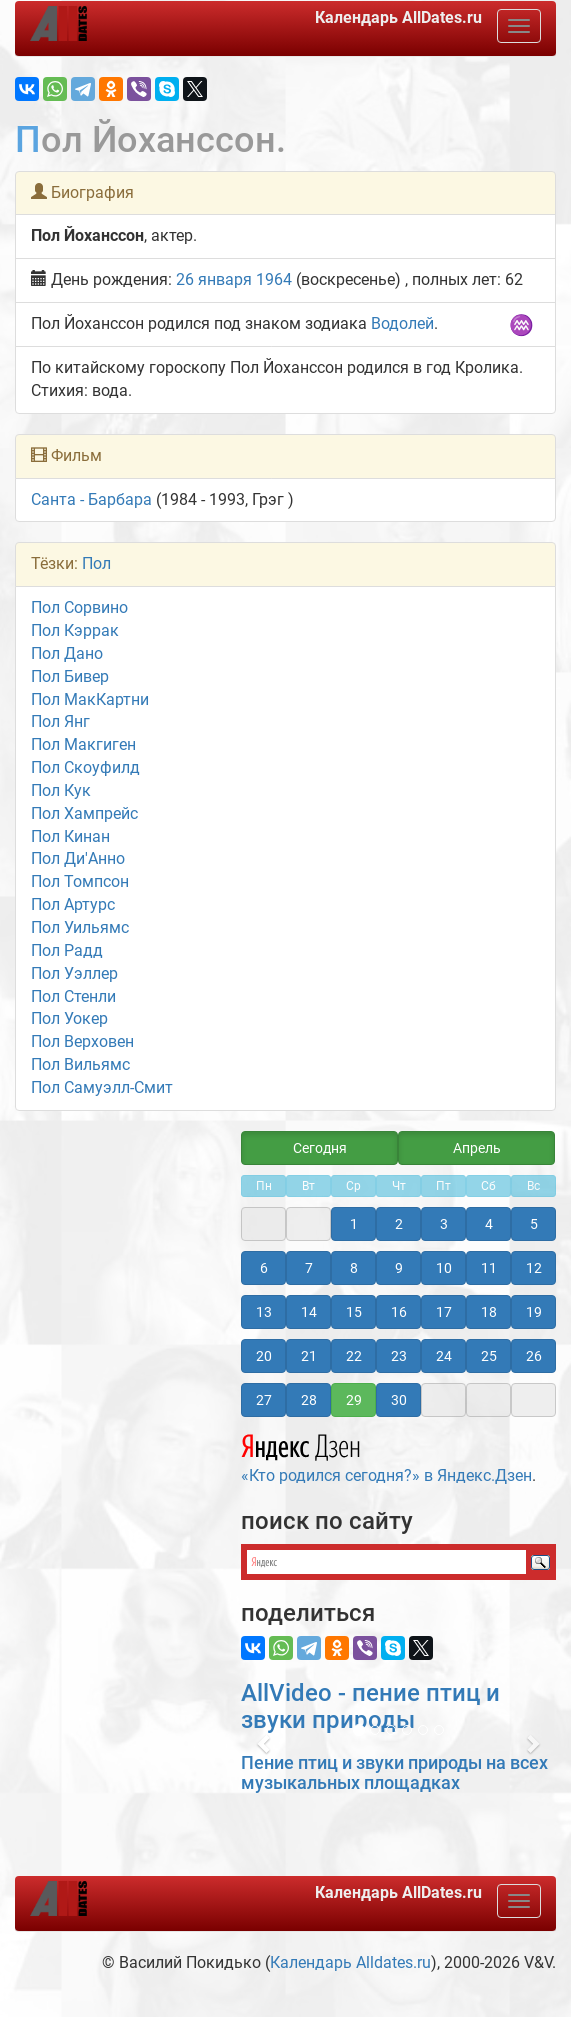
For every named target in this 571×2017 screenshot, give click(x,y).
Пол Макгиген (83, 744)
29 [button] (354, 1400)
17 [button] (444, 1312)
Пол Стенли (73, 996)
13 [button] (264, 1312)
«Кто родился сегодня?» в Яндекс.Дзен (386, 1456)
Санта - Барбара (91, 499)
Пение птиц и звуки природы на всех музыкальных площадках (394, 1772)
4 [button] (489, 1224)
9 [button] (399, 1268)
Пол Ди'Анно (78, 858)
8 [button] (354, 1268)
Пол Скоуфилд (85, 767)
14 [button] (309, 1312)
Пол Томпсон (80, 881)
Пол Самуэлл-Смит (102, 1087)
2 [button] (399, 1224)
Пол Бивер (70, 676)
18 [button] (489, 1312)
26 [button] (534, 1356)
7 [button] (309, 1268)
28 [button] (309, 1400)
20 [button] (264, 1356)
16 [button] (399, 1312)
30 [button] (399, 1400)
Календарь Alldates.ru (350, 1962)
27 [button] (264, 1400)
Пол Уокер (69, 1018)
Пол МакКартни (90, 699)
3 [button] (444, 1224)
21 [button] (309, 1356)
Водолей (402, 323)
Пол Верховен (82, 1041)
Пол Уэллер (74, 973)
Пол (96, 563)
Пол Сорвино (79, 607)
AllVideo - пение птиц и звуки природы (370, 1706)
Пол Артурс (73, 904)
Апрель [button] (477, 1148)
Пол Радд (67, 950)
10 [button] (444, 1268)
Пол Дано (67, 653)
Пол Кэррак (75, 630)
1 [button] (354, 1224)
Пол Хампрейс (84, 813)
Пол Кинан (70, 836)
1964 (274, 279)
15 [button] (354, 1312)
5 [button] (534, 1224)
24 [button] (444, 1356)
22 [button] (354, 1356)
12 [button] (534, 1268)
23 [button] (399, 1356)
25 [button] (489, 1356)
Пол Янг (60, 721)
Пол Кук (61, 790)
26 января (214, 279)
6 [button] (264, 1268)
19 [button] (534, 1312)
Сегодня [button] (320, 1148)
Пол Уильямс (80, 927)
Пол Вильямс (80, 1064)
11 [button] (489, 1268)
